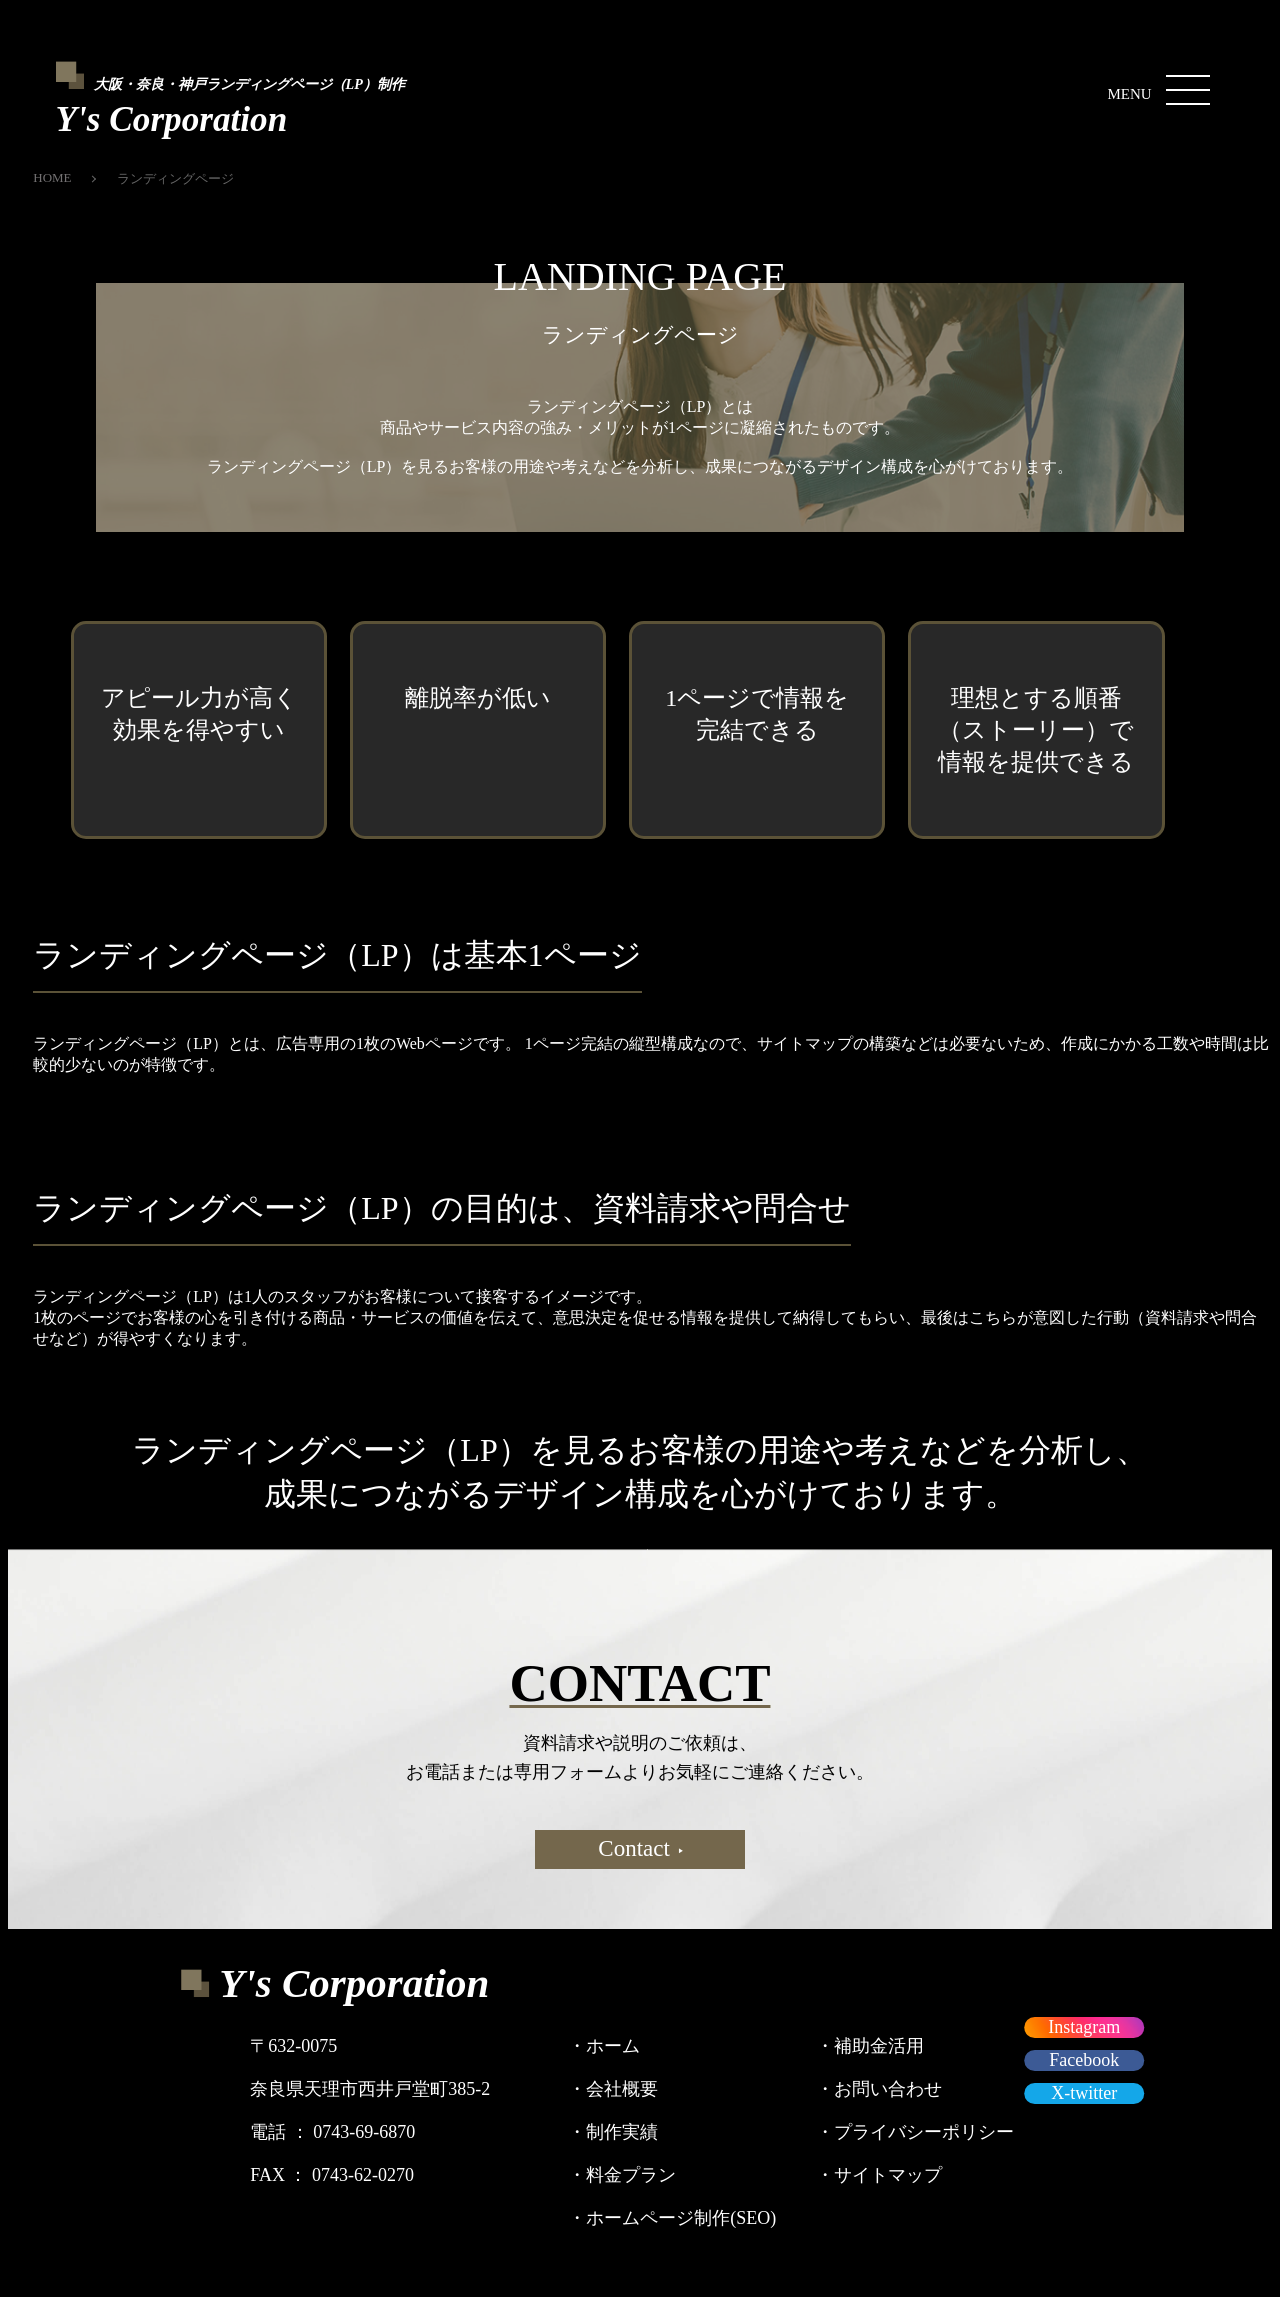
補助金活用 (870, 2046)
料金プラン (622, 2175)
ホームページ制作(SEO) (672, 2218)
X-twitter (1084, 2093)
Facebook (1084, 2060)
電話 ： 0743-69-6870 (332, 2132)
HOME (52, 177)
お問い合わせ (879, 2089)
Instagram (1084, 2027)
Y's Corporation (354, 1983)
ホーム (604, 2046)
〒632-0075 (293, 2046)
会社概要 (613, 2089)
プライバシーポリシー (915, 2132)
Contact (640, 1848)
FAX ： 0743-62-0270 (332, 2175)
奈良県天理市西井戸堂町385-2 (370, 2089)
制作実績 (613, 2132)
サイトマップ (879, 2175)
